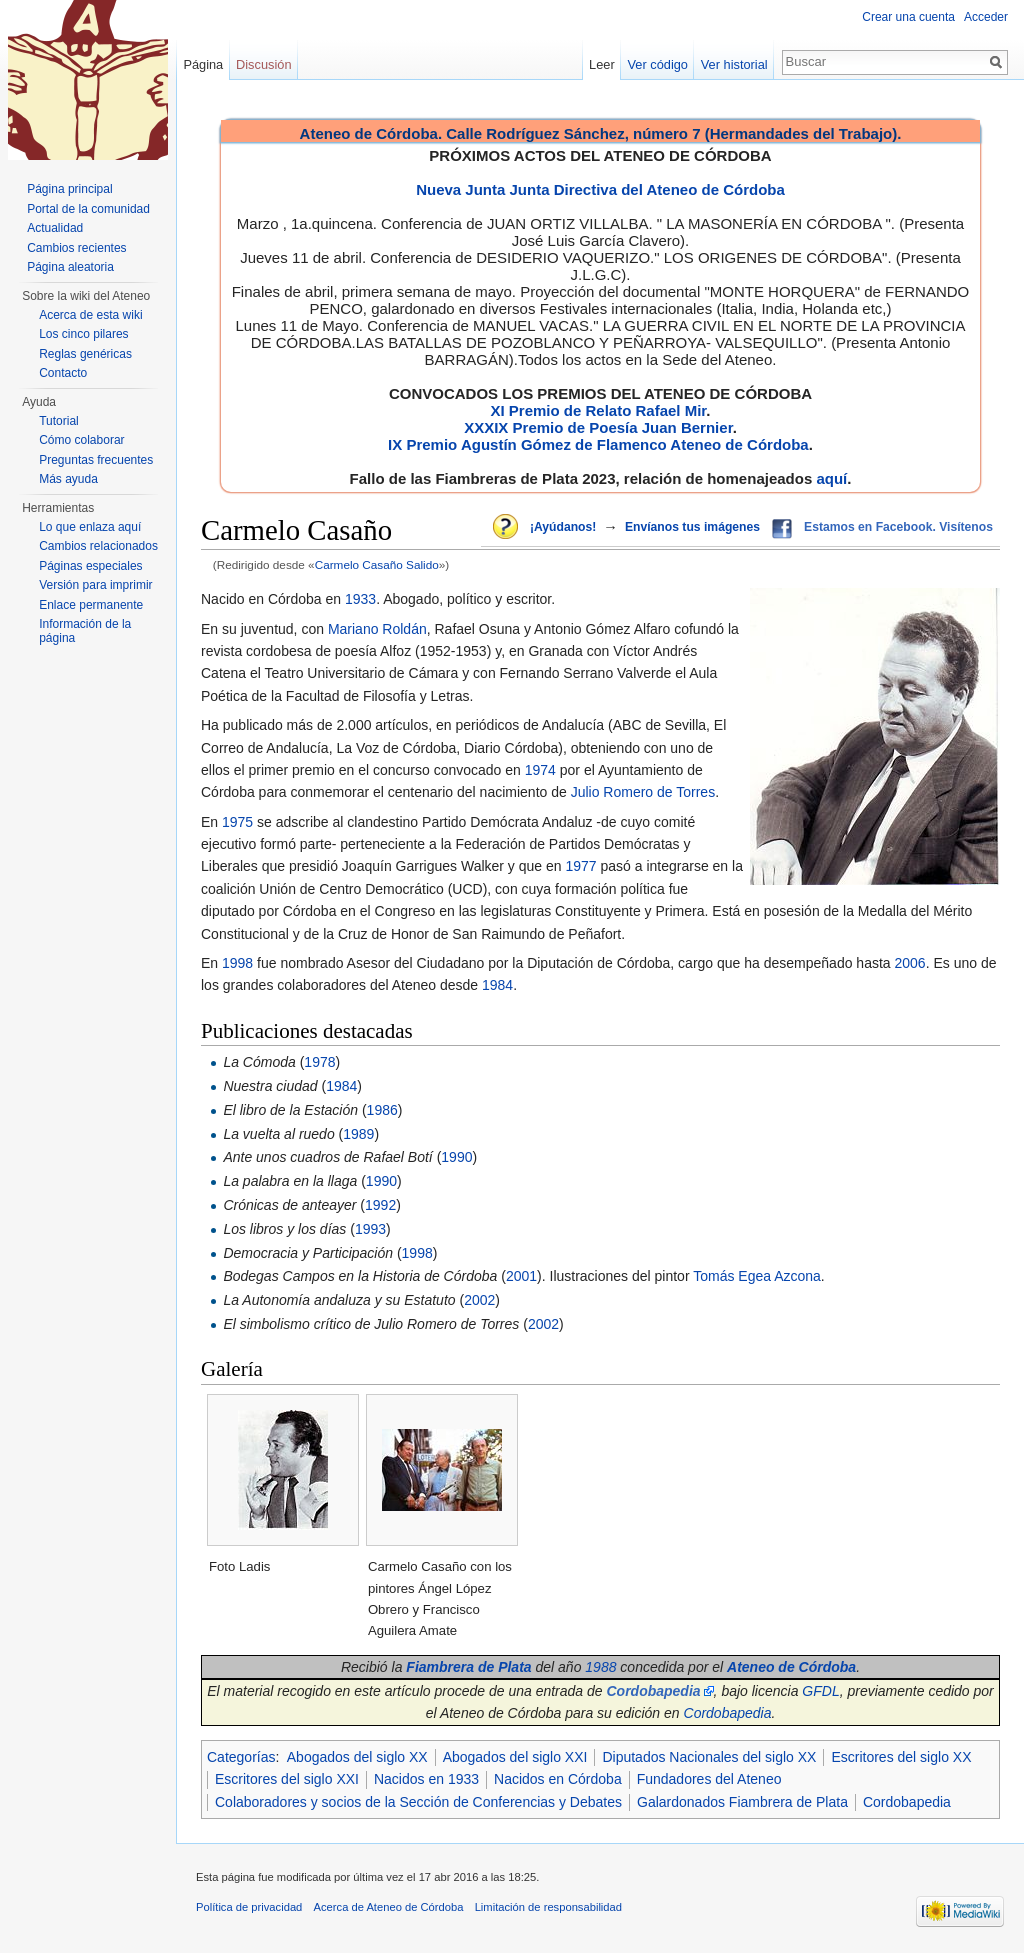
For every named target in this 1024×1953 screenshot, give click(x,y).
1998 (237, 963)
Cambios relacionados (98, 546)
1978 (319, 1062)
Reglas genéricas (85, 354)
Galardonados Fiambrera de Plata (742, 1802)
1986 (382, 1110)
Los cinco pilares (83, 334)
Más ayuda (68, 479)
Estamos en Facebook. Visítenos (898, 527)
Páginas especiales (90, 566)
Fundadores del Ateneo (709, 1779)
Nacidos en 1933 (426, 1779)
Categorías (241, 1757)
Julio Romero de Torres (643, 792)
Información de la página (85, 631)
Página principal (69, 189)
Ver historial (734, 64)
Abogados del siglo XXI (515, 1757)
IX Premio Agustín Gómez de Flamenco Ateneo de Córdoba (598, 444)
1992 (380, 1205)
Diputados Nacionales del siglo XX (709, 1757)
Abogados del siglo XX (357, 1757)
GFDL (820, 1691)
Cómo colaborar (81, 440)
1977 (580, 866)
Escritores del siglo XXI (287, 1779)
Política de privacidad (249, 1907)
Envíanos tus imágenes (692, 527)
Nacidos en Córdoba (558, 1779)
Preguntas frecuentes (96, 460)
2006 (910, 963)
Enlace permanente (91, 605)
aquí (831, 478)
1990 (456, 1157)
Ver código (658, 64)
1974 (540, 770)
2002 (479, 1300)
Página (203, 64)
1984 (497, 985)
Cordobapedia (728, 1713)
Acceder (986, 17)
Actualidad (55, 228)
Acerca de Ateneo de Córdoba (389, 1907)
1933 (360, 599)
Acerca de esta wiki (90, 315)
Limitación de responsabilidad (548, 1907)
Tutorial (59, 421)
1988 (600, 1667)
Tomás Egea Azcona (757, 1276)
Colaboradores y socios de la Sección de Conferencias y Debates (418, 1802)
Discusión (263, 64)
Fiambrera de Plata (468, 1667)
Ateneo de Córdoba (791, 1667)
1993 (370, 1229)
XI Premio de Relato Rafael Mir (598, 410)
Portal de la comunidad (88, 209)
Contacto (63, 373)
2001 (521, 1276)
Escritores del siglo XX (901, 1757)
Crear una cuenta (908, 17)
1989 (358, 1134)
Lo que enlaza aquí (90, 527)
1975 (237, 822)
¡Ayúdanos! (563, 527)
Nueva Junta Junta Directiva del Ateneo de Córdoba (600, 189)
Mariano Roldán (377, 629)
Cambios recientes (76, 248)
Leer (602, 64)
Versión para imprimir (95, 585)
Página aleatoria (70, 267)
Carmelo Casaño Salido (377, 564)
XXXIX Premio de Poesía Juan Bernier (598, 427)
